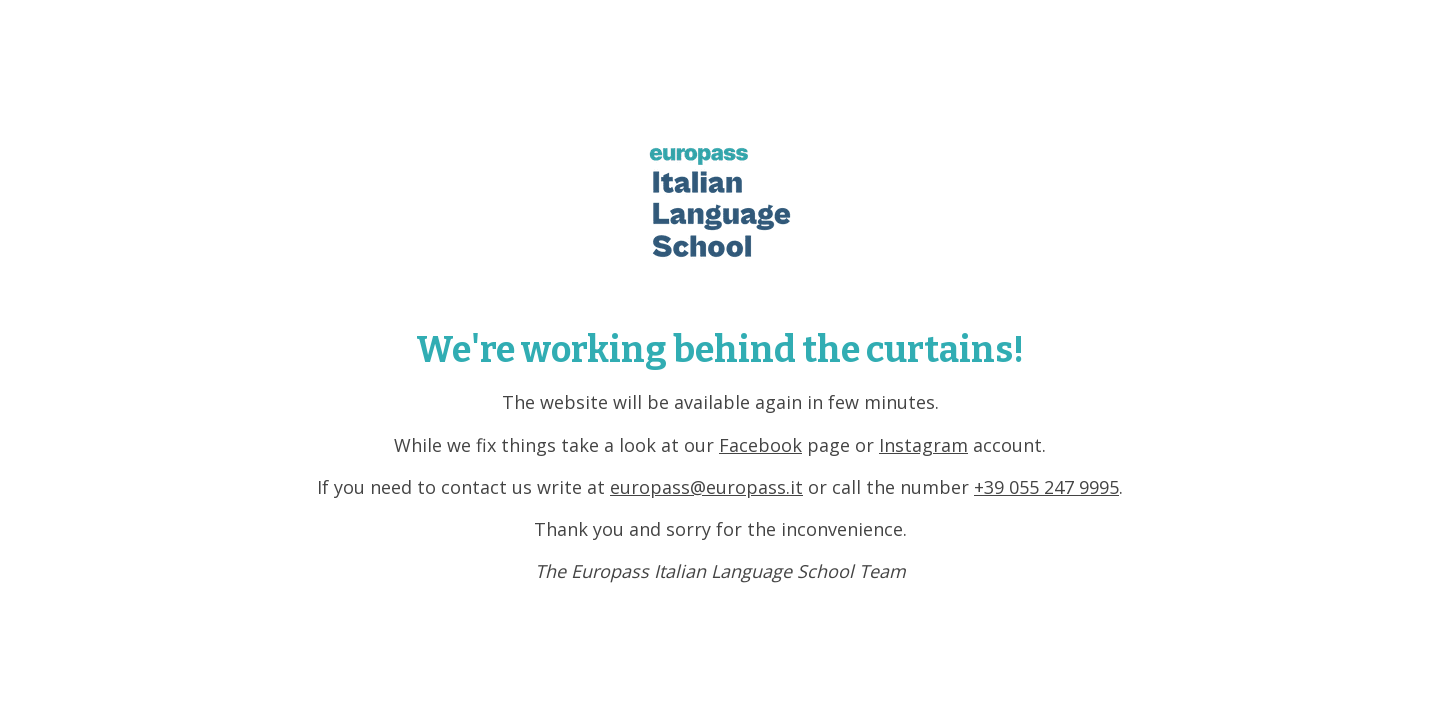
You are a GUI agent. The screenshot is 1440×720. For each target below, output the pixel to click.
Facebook (760, 445)
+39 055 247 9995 (1046, 487)
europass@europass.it (706, 487)
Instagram (923, 445)
